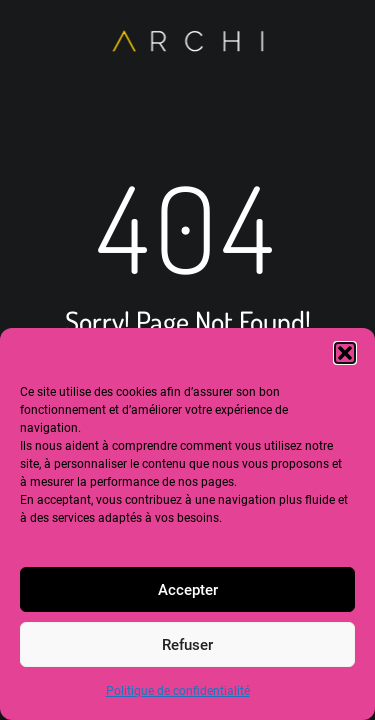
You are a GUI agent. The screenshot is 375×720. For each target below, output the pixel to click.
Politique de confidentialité (178, 691)
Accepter (188, 590)
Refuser (187, 645)
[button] (345, 353)
